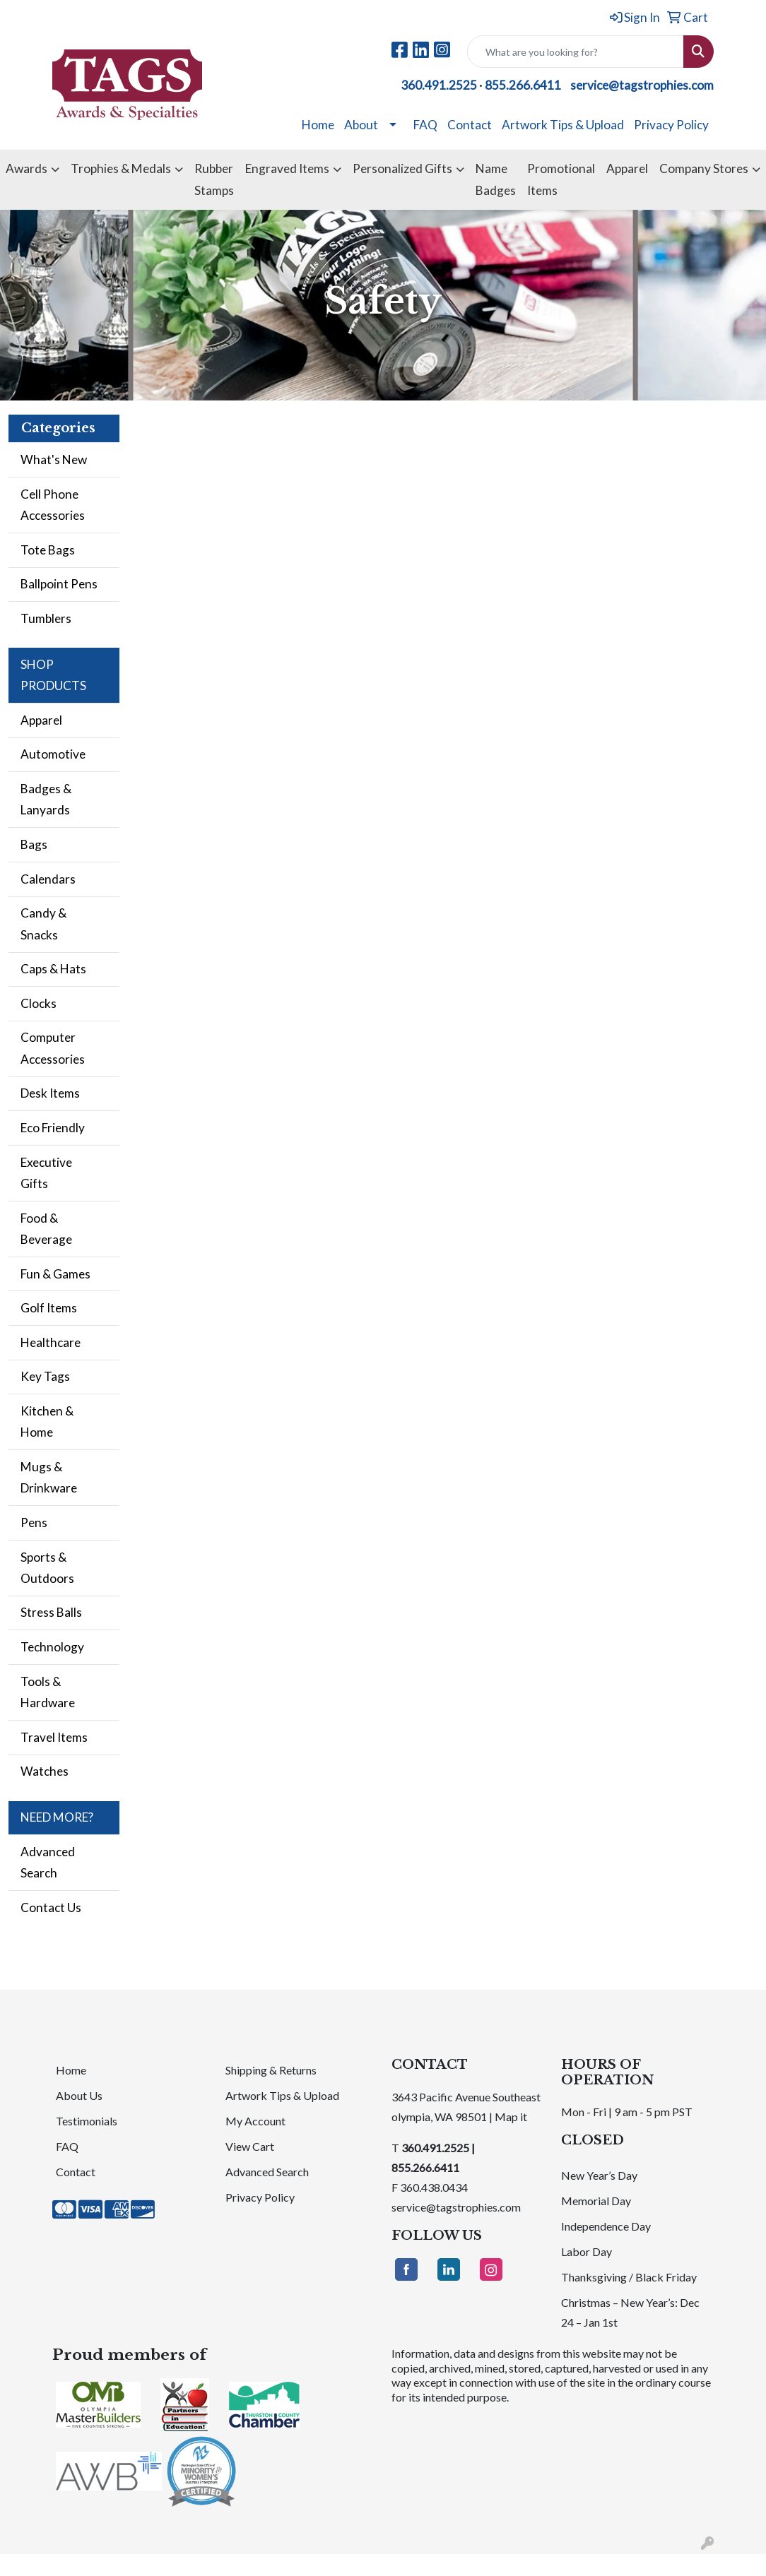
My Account (255, 2120)
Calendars (48, 879)
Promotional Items (561, 179)
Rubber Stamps (214, 179)
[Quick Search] (575, 51)
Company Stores (703, 168)
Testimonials (86, 2120)
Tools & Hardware (47, 1692)
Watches (44, 1771)
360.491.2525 (439, 85)
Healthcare (50, 1342)
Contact (469, 124)
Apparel (627, 168)
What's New (53, 459)
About (361, 124)
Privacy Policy (671, 124)
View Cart (249, 2146)
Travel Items (54, 1737)
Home (318, 124)
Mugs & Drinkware (48, 1477)
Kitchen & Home (46, 1421)
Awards (26, 168)
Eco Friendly (52, 1127)
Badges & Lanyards (45, 799)
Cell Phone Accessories (52, 505)
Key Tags (45, 1376)
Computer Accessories (52, 1048)
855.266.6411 (523, 85)
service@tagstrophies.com (642, 85)
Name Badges (496, 179)
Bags (33, 844)
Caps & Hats (53, 968)
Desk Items (50, 1093)
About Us (79, 2095)
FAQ (425, 124)
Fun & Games (55, 1273)
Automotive (53, 754)
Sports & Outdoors (47, 1568)
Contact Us (50, 1907)
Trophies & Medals (121, 168)
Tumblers (45, 618)
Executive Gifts (46, 1173)
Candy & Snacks (43, 924)
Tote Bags (47, 549)
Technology (52, 1646)
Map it (511, 2116)
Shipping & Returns (271, 2070)
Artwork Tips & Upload (563, 124)
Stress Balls (51, 1612)
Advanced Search (47, 1862)
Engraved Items (287, 168)
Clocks (38, 1003)
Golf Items (48, 1307)
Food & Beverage (46, 1229)
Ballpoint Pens (59, 583)
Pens (33, 1522)
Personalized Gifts (402, 168)
